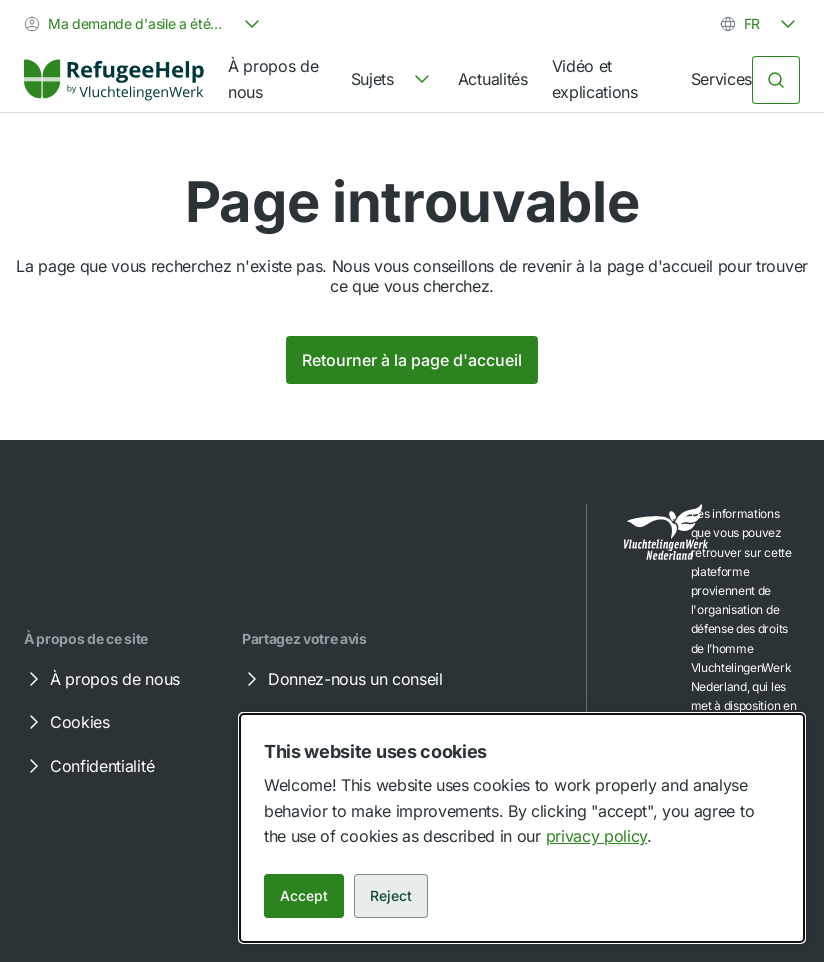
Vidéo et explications (595, 79)
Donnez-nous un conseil (341, 679)
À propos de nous (273, 79)
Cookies (66, 722)
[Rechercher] (776, 80)
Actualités (493, 79)
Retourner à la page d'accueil (412, 360)
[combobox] (144, 24)
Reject (391, 895)
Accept (304, 895)
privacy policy (597, 836)
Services (721, 79)
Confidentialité (88, 766)
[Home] (114, 79)
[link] (114, 80)
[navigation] (392, 80)
